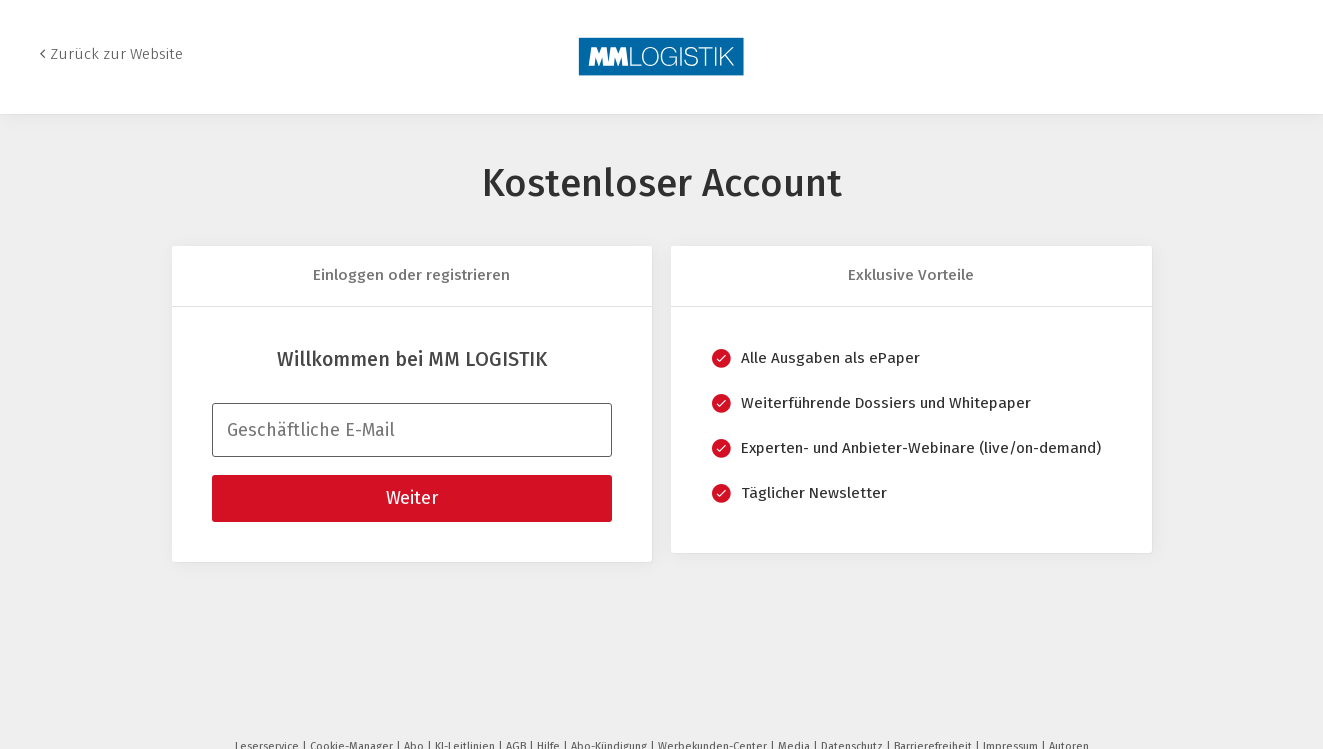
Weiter (412, 498)
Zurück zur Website (116, 54)
